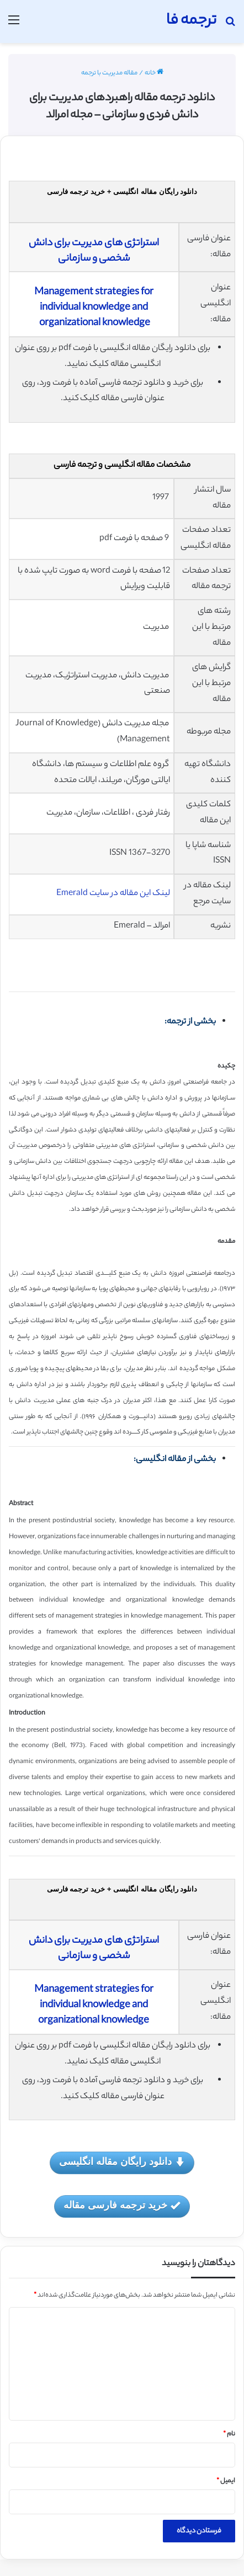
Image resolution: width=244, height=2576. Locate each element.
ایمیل (225, 2481)
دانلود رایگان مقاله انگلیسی (122, 2162)
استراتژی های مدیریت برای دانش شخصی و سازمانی (94, 251)
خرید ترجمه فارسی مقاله (122, 2206)
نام (229, 2434)
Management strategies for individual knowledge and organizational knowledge (93, 308)
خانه (154, 73)
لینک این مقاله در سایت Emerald (113, 894)
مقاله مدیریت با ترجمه (109, 73)
